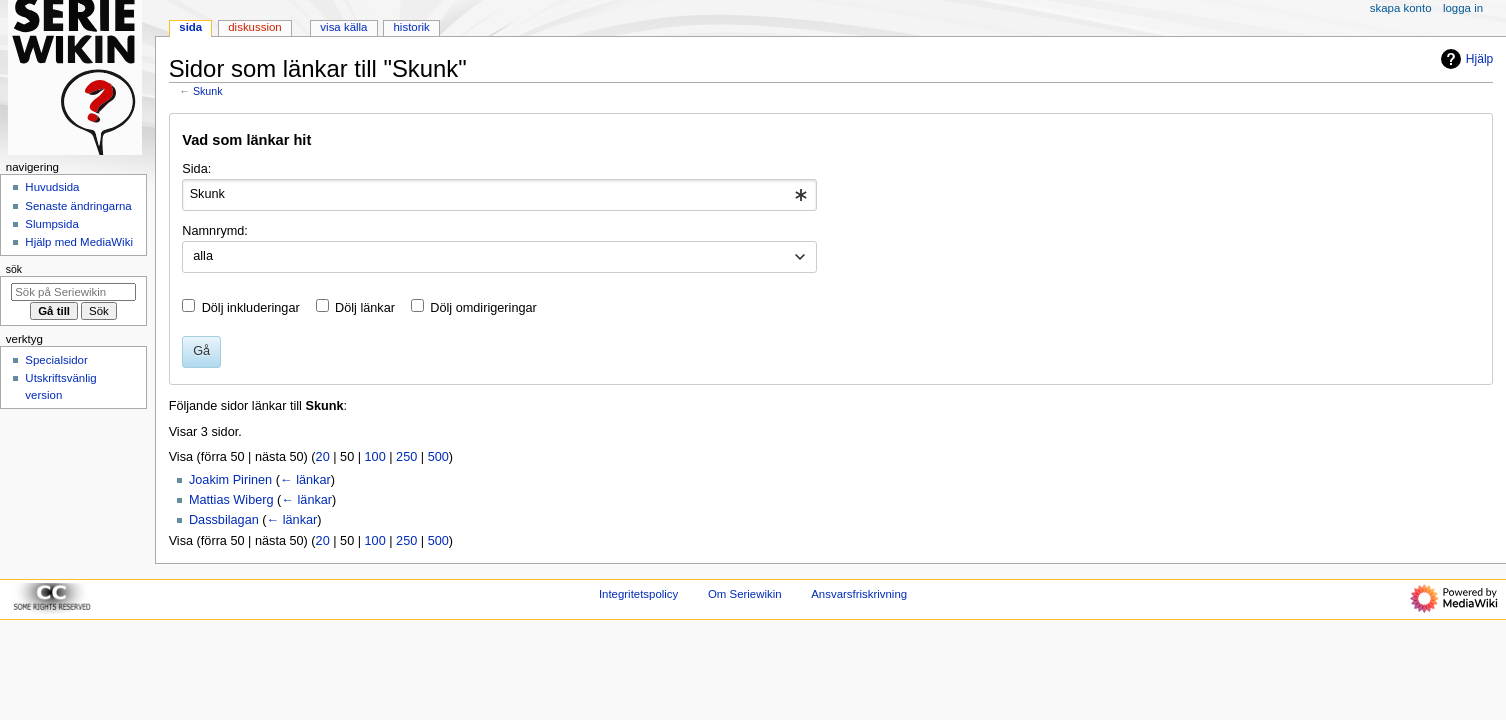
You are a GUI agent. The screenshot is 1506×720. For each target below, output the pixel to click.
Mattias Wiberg (231, 500)
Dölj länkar (365, 308)
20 (323, 457)
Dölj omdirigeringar (483, 308)
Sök (14, 269)
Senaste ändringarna (78, 206)
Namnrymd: (215, 231)
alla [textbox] (203, 256)
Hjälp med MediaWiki (79, 242)
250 (406, 457)
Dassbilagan (224, 520)
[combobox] (499, 195)
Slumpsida (51, 224)
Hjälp (1464, 59)
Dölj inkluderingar (251, 308)
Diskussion (254, 27)
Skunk (208, 91)
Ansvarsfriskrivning (859, 594)
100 (375, 457)
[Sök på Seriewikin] (73, 292)
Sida (190, 27)
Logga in (1463, 8)
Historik (412, 27)
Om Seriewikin (745, 594)
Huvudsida (52, 187)
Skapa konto (1401, 8)
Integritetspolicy (638, 594)
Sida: (196, 169)
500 (438, 457)
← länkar (305, 480)
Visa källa (343, 27)
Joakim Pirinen (230, 480)
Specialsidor (56, 360)
